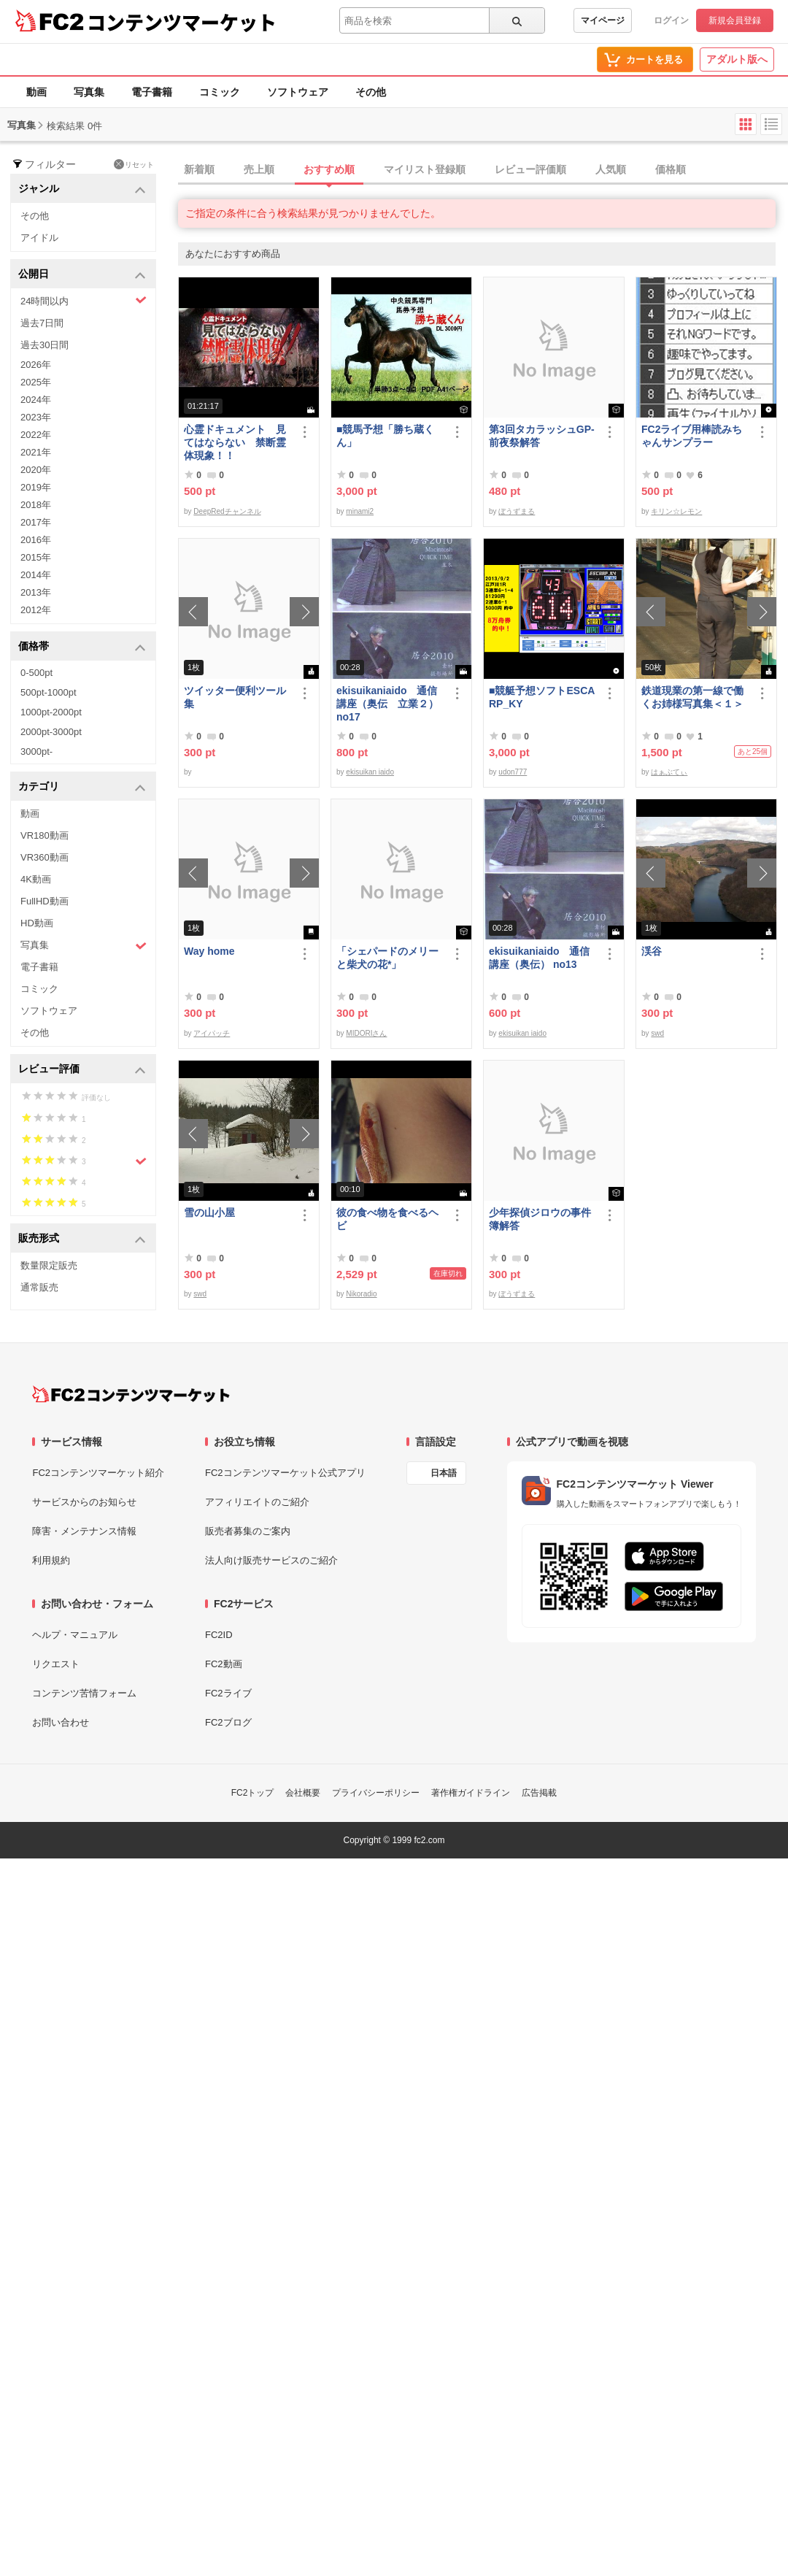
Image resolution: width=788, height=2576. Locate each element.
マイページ (603, 20)
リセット (134, 164)
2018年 (35, 504)
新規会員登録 (734, 20)
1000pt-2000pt (51, 712)
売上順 (259, 169)
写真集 (89, 92)
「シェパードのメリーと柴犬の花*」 (387, 957)
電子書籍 (151, 92)
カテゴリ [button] (82, 787)
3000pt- (36, 751)
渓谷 (651, 951)
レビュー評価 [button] (82, 1070)
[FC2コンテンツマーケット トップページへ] (131, 1394)
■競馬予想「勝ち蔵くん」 (385, 435)
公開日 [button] (82, 275)
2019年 (35, 487)
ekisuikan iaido (370, 772)
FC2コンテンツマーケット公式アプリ (285, 1472)
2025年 (35, 382)
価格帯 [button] (82, 647)
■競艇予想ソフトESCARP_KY (542, 697)
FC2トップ (252, 1793)
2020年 (35, 469)
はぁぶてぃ (669, 772)
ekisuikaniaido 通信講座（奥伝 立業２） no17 (387, 704)
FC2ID (219, 1634)
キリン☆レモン (676, 511)
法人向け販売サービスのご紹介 (271, 1560)
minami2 (360, 511)
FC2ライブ (228, 1693)
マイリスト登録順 (425, 169)
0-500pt (36, 672)
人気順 (610, 169)
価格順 (670, 169)
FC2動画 (223, 1663)
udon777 (512, 772)
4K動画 (35, 879)
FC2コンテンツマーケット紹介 (98, 1472)
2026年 (35, 364)
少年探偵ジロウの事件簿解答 (540, 1219)
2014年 (35, 574)
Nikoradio (361, 1294)
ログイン (671, 20)
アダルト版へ (737, 59)
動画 (36, 92)
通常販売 (39, 1287)
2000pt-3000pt (51, 731)
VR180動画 (44, 835)
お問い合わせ (60, 1722)
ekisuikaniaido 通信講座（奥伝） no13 (539, 957)
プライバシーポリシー (376, 1793)
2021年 (35, 452)
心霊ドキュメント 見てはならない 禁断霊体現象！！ (235, 442)
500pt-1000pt (48, 692)
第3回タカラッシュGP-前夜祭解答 (542, 435)
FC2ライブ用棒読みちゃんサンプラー (691, 435)
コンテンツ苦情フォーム (84, 1693)
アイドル (39, 237)
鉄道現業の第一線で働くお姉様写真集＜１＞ (692, 697)
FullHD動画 (44, 901)
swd (657, 1033)
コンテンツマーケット (182, 22)
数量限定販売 (48, 1265)
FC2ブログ (228, 1722)
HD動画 (36, 923)
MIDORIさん (366, 1033)
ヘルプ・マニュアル (74, 1634)
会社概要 (302, 1793)
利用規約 (51, 1560)
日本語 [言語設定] (443, 1473)
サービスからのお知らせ (84, 1501)
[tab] (483, 170)
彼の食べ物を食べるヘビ (387, 1219)
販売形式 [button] (82, 1239)
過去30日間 (44, 344)
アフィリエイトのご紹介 (257, 1501)
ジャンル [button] (82, 189)
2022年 (35, 434)
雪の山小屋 (209, 1212)
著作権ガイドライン (470, 1793)
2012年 (35, 609)
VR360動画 (44, 857)
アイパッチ (211, 1033)
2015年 (35, 557)
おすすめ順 (329, 169)
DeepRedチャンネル (226, 511)
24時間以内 (83, 300)
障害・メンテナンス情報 (84, 1531)
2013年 (35, 592)
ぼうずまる (516, 511)
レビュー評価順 (530, 169)
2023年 (35, 417)
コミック (219, 92)
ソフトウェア (297, 92)
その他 (370, 92)
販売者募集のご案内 (247, 1531)
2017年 (35, 522)
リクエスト (56, 1663)
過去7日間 (41, 323)
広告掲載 (539, 1793)
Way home (209, 951)
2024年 (35, 399)
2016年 (35, 539)
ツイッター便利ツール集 (235, 697)
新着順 (199, 169)
